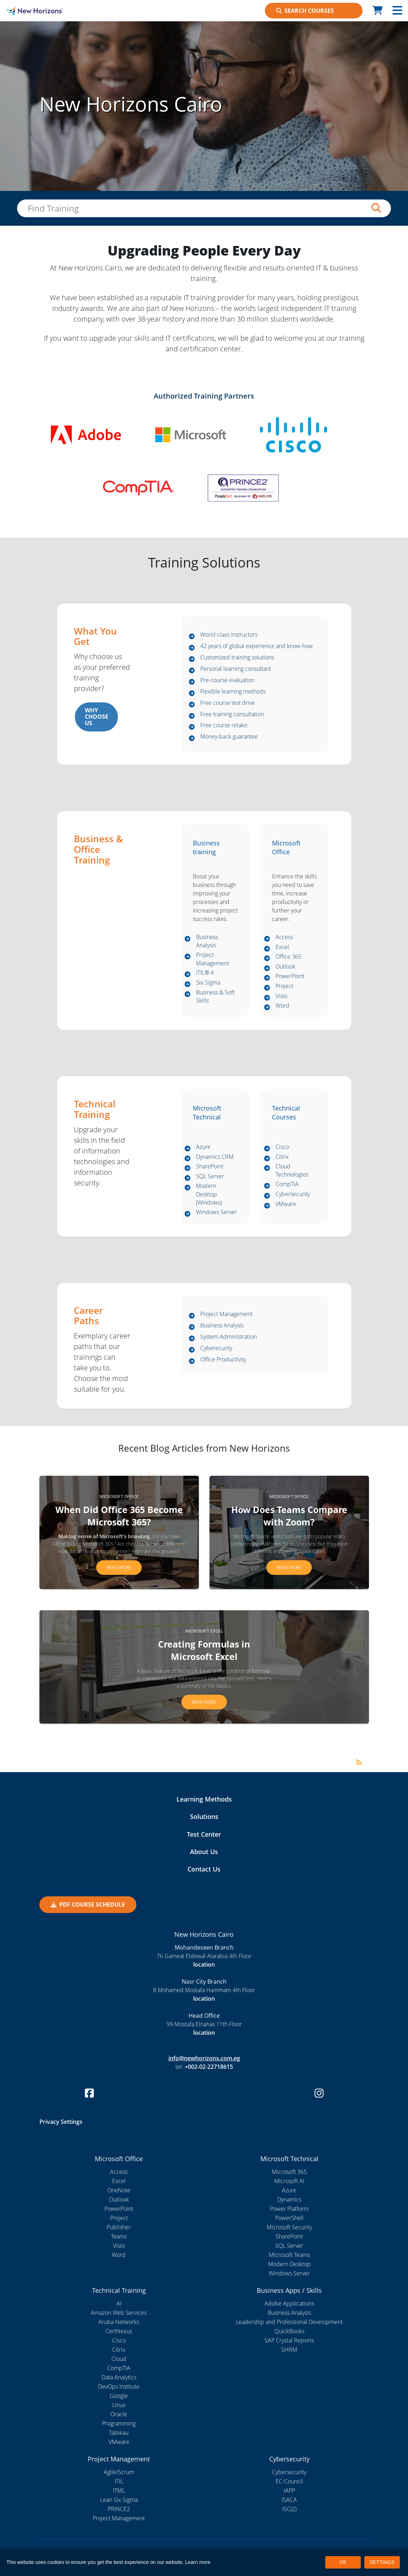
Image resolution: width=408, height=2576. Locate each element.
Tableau (119, 2433)
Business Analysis (207, 941)
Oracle (118, 2415)
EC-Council (289, 2482)
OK (343, 2562)
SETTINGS (382, 2562)
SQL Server (210, 1176)
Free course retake (223, 725)
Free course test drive (227, 703)
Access (284, 937)
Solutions (204, 1817)
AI (118, 2304)
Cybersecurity (293, 1195)
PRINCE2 (119, 2510)
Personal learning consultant (235, 669)
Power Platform (289, 2209)
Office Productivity (223, 1360)
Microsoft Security (289, 2228)
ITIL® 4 (205, 974)
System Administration (228, 1338)
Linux (119, 2406)
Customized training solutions (237, 658)
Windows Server (216, 1213)
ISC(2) (289, 2510)
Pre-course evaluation (227, 680)
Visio (281, 996)
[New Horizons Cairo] (51, 10)
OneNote (118, 2191)
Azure (203, 1147)
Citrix (282, 1157)
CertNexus (118, 2332)
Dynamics (289, 2200)
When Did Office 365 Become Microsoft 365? (119, 1516)
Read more (119, 1568)
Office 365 (288, 957)
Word (282, 1006)
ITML (119, 2491)
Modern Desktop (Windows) (209, 1194)
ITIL (119, 2482)
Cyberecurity (216, 1349)
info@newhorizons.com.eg (204, 2059)
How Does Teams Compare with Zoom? (289, 1516)
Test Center (204, 1835)
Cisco (282, 1147)
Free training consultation (232, 714)
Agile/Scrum (119, 2473)
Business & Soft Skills (215, 998)
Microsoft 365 (289, 2172)
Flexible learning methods (233, 692)
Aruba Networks (118, 2322)
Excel (282, 947)
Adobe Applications (289, 2304)
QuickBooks (289, 2332)
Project (284, 986)
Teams (119, 2237)
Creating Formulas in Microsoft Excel (204, 1651)
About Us (204, 1852)
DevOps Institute (119, 2387)
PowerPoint (290, 976)
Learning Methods (204, 1800)
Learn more (198, 2562)
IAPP (289, 2491)
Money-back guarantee (229, 737)
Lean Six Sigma (119, 2501)
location (204, 1965)
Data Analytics (119, 2378)
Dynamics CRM (215, 1157)
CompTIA (287, 1185)
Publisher (119, 2228)
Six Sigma (208, 984)
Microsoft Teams (289, 2255)
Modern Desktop (289, 2265)
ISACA (289, 2501)
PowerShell (289, 2219)
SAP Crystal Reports (289, 2341)
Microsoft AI (289, 2182)
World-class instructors (228, 635)
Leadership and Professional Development (289, 2322)
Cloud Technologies (292, 1171)
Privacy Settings (60, 2122)
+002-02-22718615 (209, 2067)
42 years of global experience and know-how (256, 646)
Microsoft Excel (204, 1631)
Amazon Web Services (119, 2313)
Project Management (212, 960)
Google (119, 2396)
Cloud (118, 2359)
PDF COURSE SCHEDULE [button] (88, 1905)
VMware (286, 1204)
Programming (119, 2424)
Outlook (285, 967)
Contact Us (204, 1869)
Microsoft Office (118, 1497)
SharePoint (209, 1167)
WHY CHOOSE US (95, 717)
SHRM (289, 2350)
